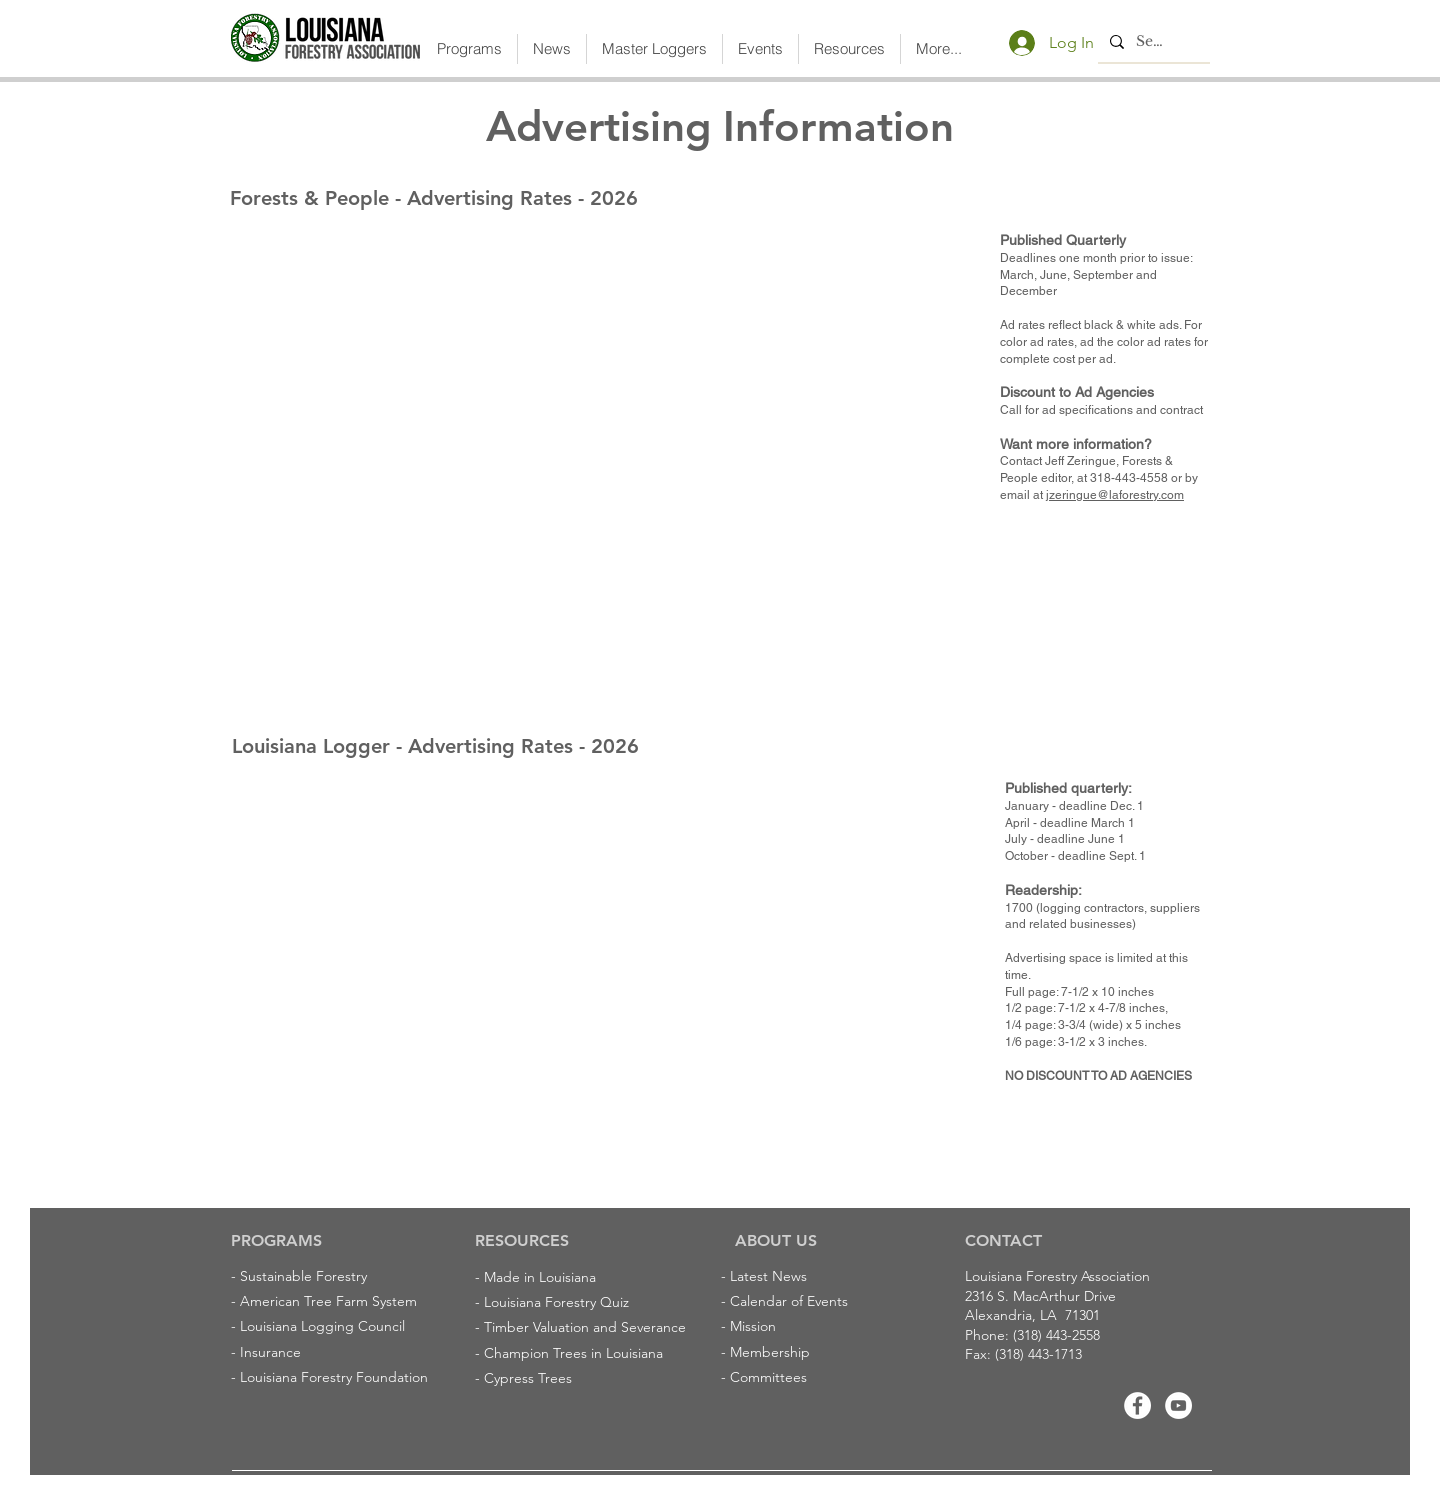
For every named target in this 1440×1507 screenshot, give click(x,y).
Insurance (270, 1352)
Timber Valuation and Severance (585, 1327)
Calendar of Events (789, 1301)
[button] (469, 49)
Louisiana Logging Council (322, 1326)
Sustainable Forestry (303, 1276)
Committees (768, 1377)
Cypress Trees (528, 1378)
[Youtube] (1178, 1405)
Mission (753, 1326)
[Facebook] (1137, 1405)
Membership (770, 1352)
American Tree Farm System (328, 1301)
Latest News (768, 1276)
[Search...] (1152, 42)
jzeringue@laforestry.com (1115, 495)
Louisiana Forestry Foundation (334, 1377)
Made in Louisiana (540, 1277)
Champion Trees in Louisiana (573, 1353)
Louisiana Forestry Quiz (556, 1302)
